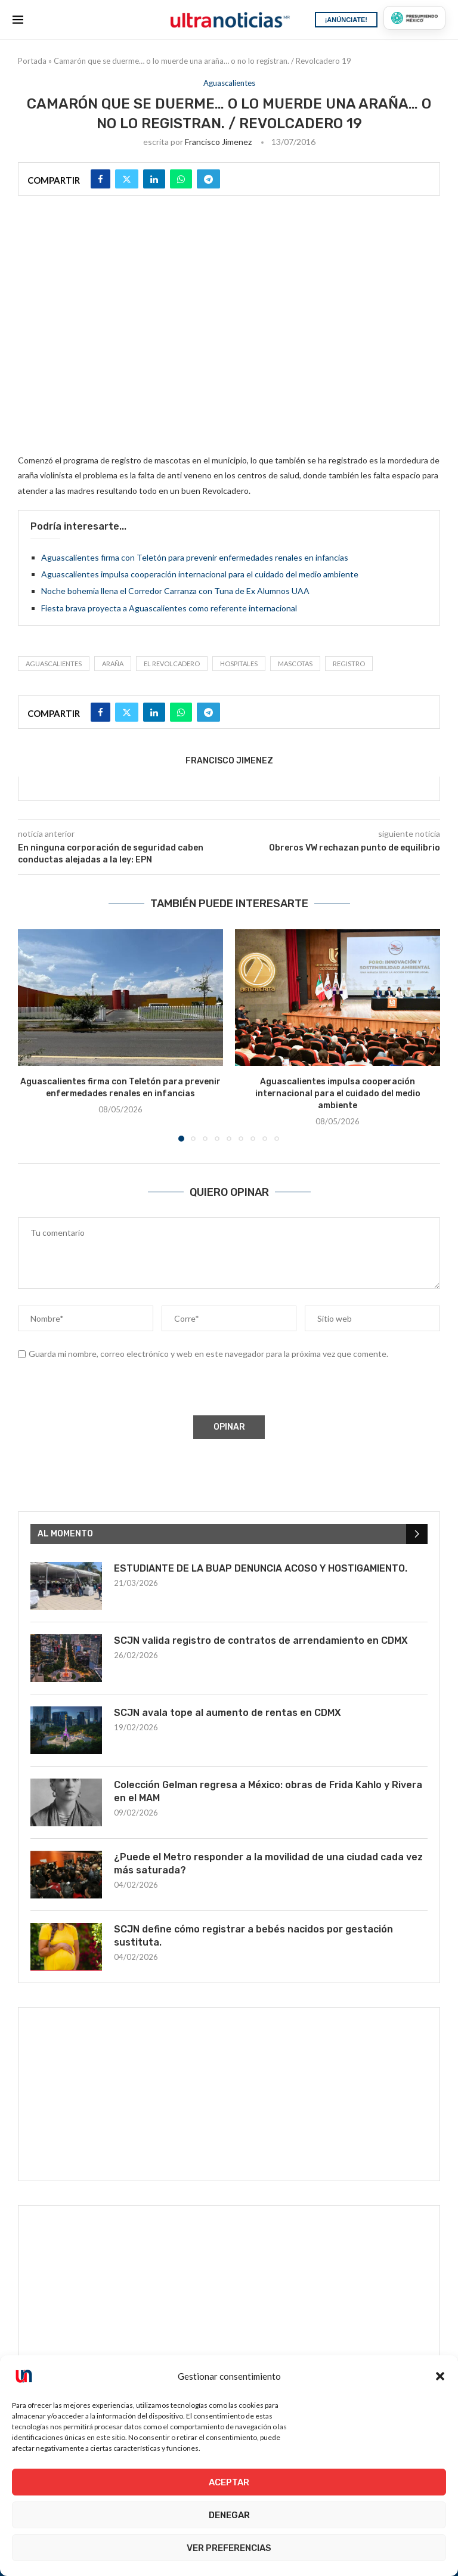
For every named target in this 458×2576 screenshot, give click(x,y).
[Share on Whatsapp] (181, 178)
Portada (32, 61)
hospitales (239, 663)
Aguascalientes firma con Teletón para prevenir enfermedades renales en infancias (194, 557)
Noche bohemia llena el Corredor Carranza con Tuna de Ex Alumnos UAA (175, 591)
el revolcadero (172, 663)
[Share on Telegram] (208, 178)
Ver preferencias (229, 2548)
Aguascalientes (54, 663)
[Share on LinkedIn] (154, 178)
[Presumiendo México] (414, 18)
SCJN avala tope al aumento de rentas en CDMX (227, 1712)
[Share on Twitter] (126, 178)
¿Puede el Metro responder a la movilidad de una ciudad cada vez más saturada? (268, 1863)
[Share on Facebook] (100, 178)
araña (112, 663)
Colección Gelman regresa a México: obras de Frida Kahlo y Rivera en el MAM (268, 1791)
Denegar (229, 2515)
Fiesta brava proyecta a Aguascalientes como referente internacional (169, 608)
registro (349, 663)
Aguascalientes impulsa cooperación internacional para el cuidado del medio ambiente (199, 574)
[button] (440, 2376)
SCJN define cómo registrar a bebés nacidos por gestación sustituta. (253, 1936)
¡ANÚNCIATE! (346, 19)
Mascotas (295, 663)
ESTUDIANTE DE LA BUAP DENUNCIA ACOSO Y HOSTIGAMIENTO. (260, 1568)
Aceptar (229, 2482)
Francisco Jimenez (218, 142)
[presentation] (108, 1390)
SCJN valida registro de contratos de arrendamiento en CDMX (261, 1640)
